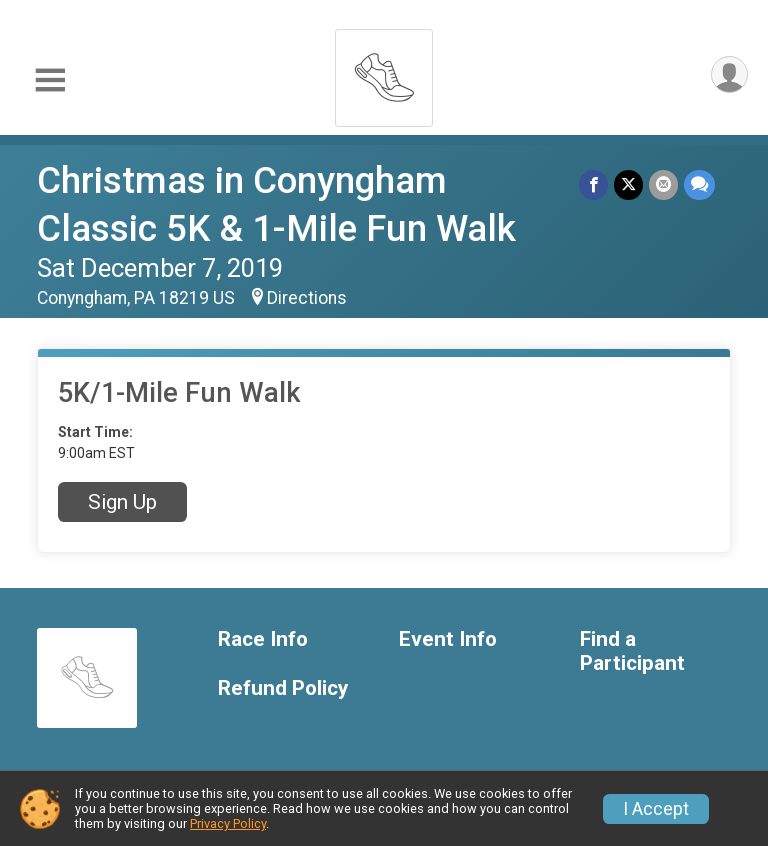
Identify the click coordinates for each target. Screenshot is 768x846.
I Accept (656, 809)
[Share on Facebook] (593, 184)
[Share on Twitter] (628, 184)
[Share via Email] (663, 184)
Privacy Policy (228, 823)
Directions (307, 298)
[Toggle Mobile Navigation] (50, 80)
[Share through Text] (699, 184)
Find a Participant (632, 651)
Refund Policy (283, 688)
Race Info (263, 639)
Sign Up (122, 502)
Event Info (448, 639)
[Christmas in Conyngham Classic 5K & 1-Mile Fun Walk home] (384, 72)
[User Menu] (729, 74)
